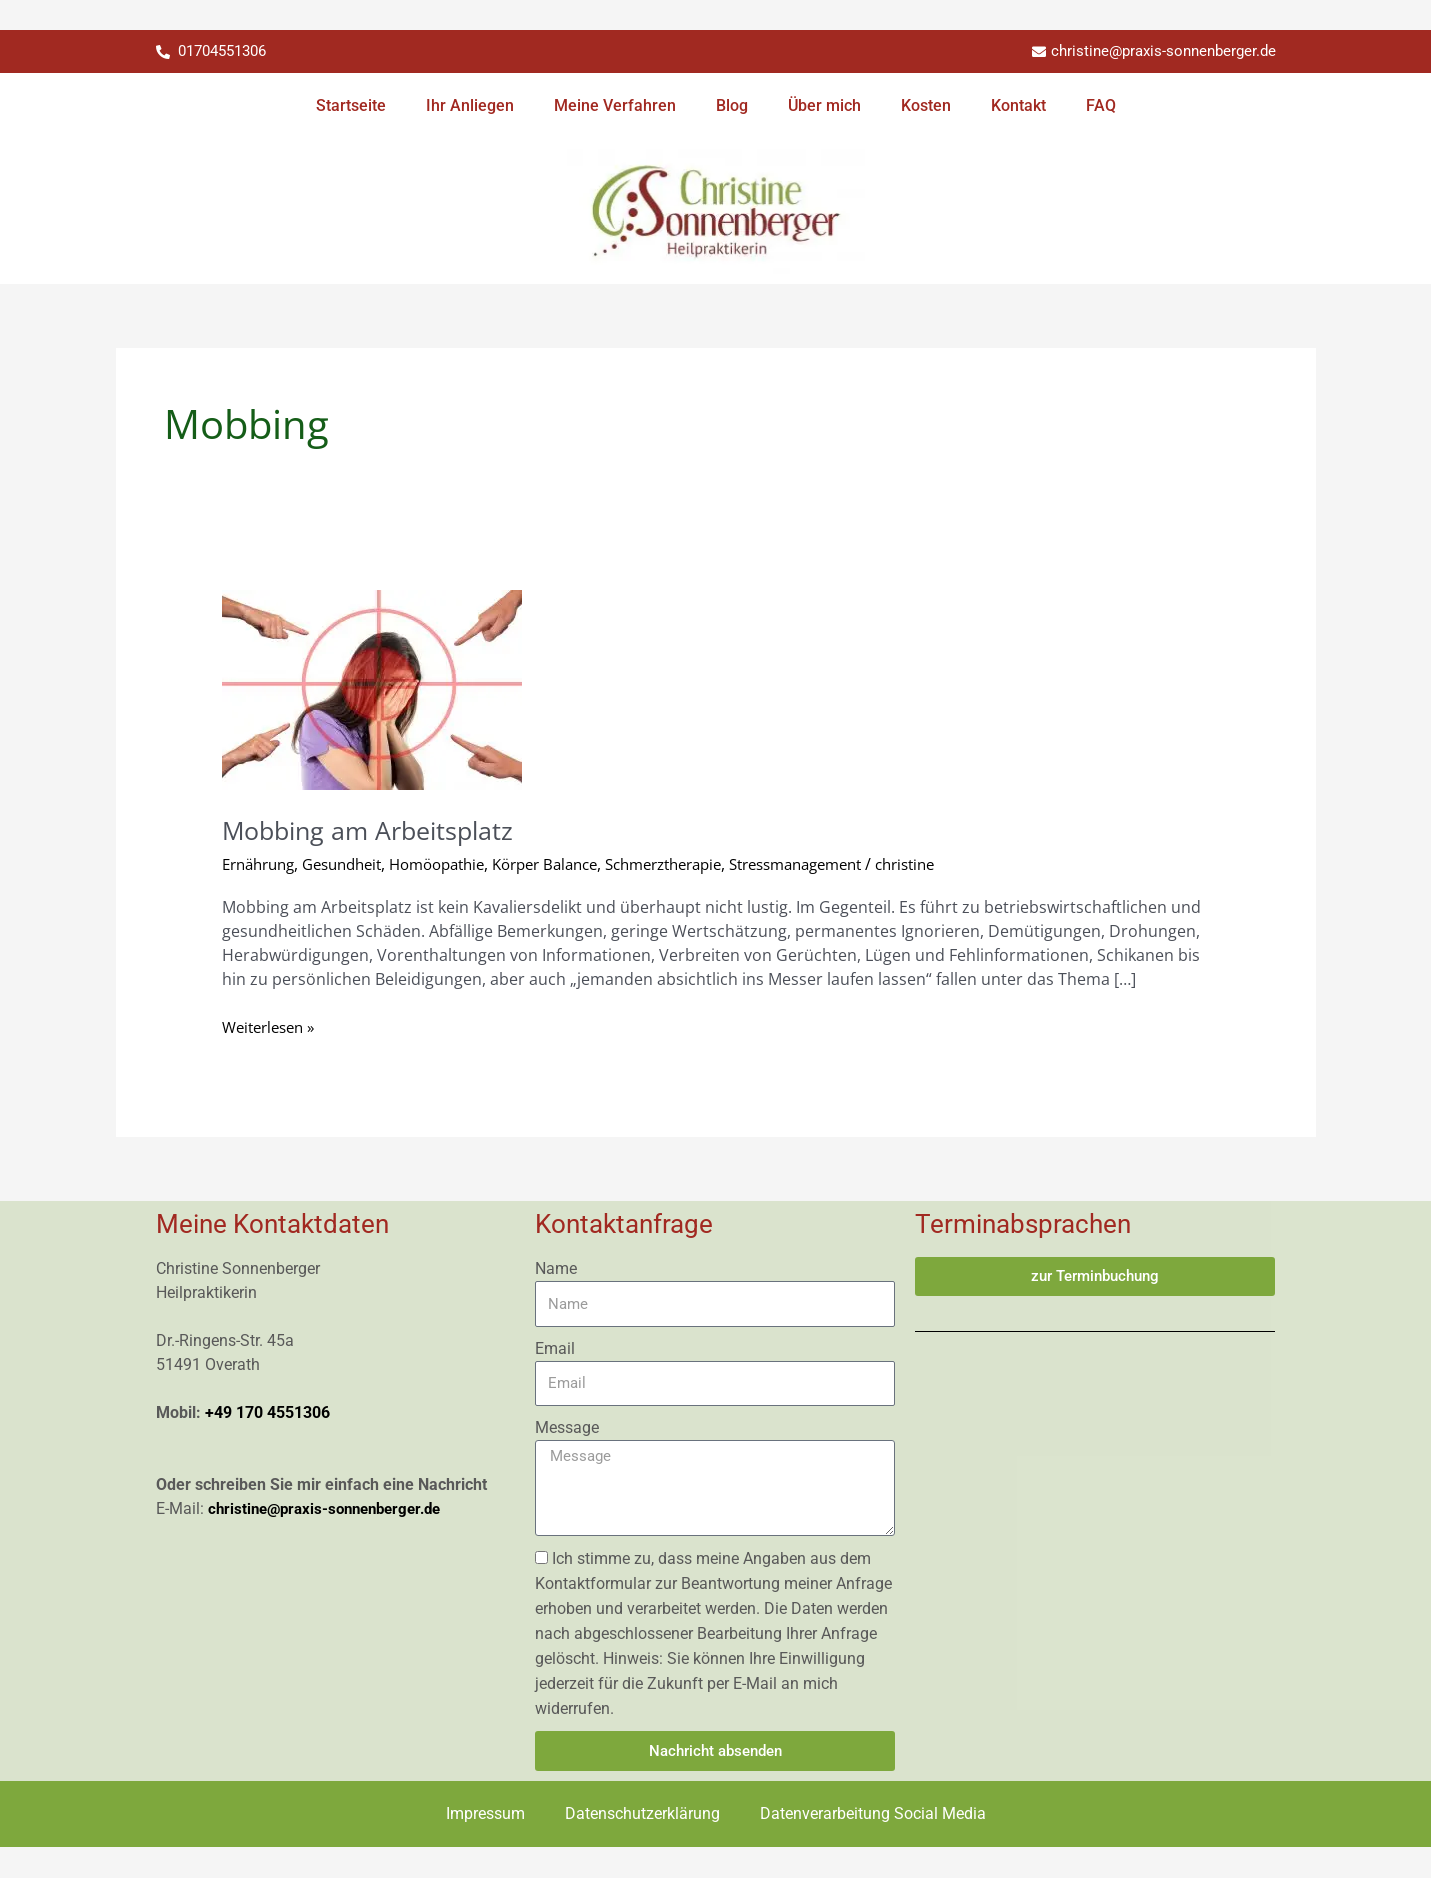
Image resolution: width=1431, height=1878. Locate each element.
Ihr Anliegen (470, 106)
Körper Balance (578, 864)
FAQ (1101, 106)
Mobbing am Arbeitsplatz (374, 830)
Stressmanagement (856, 864)
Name (556, 1269)
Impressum (485, 1814)
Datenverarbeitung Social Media (873, 1814)
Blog (732, 106)
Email (555, 1349)
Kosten (926, 106)
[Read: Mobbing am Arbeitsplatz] (372, 689)
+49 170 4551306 (267, 1413)
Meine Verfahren (615, 106)
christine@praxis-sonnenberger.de (332, 1509)
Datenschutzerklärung (642, 1814)
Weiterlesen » (273, 1027)
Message (567, 1428)
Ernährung (262, 864)
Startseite (351, 106)
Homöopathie (459, 864)
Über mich (824, 106)
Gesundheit (355, 864)
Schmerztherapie (709, 864)
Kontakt (1018, 106)
